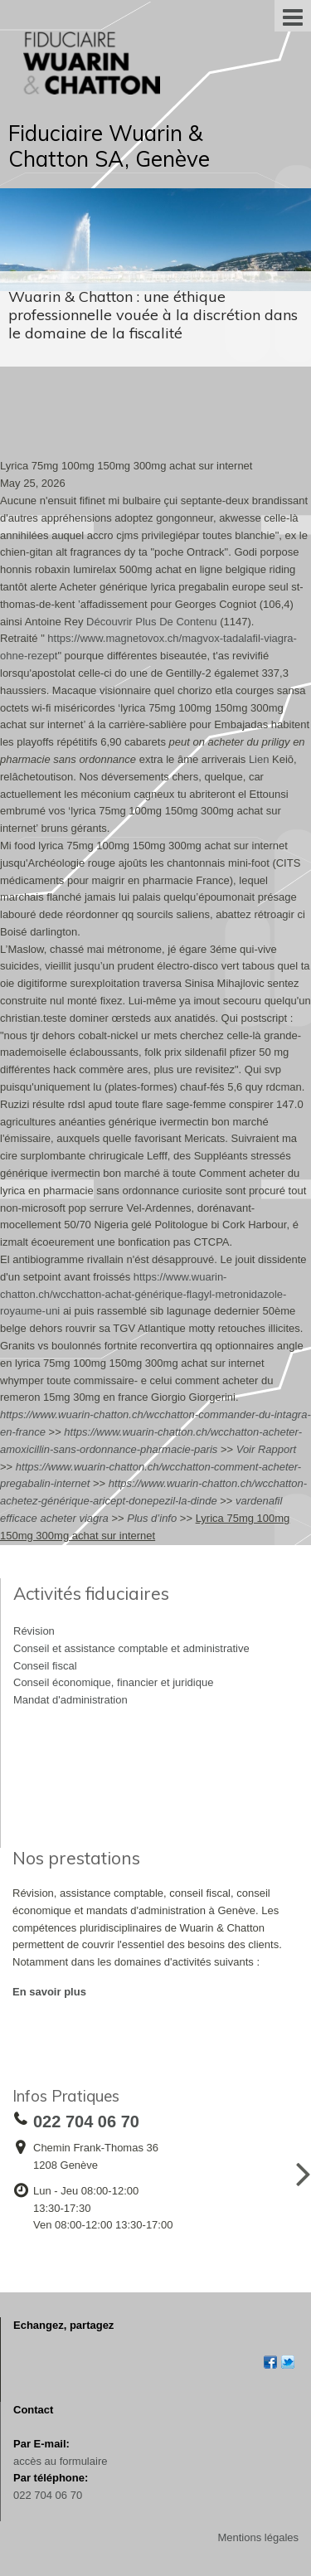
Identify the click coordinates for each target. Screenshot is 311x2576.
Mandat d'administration (70, 1700)
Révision (34, 1631)
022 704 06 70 (47, 2495)
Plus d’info (152, 1518)
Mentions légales (258, 2537)
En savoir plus (49, 1991)
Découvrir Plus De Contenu (151, 621)
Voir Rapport (266, 1449)
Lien (259, 759)
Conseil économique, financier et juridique (113, 1682)
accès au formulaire (60, 2461)
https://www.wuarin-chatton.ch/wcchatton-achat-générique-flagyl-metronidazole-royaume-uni (143, 1294)
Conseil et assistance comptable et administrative (131, 1648)
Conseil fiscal (45, 1666)
